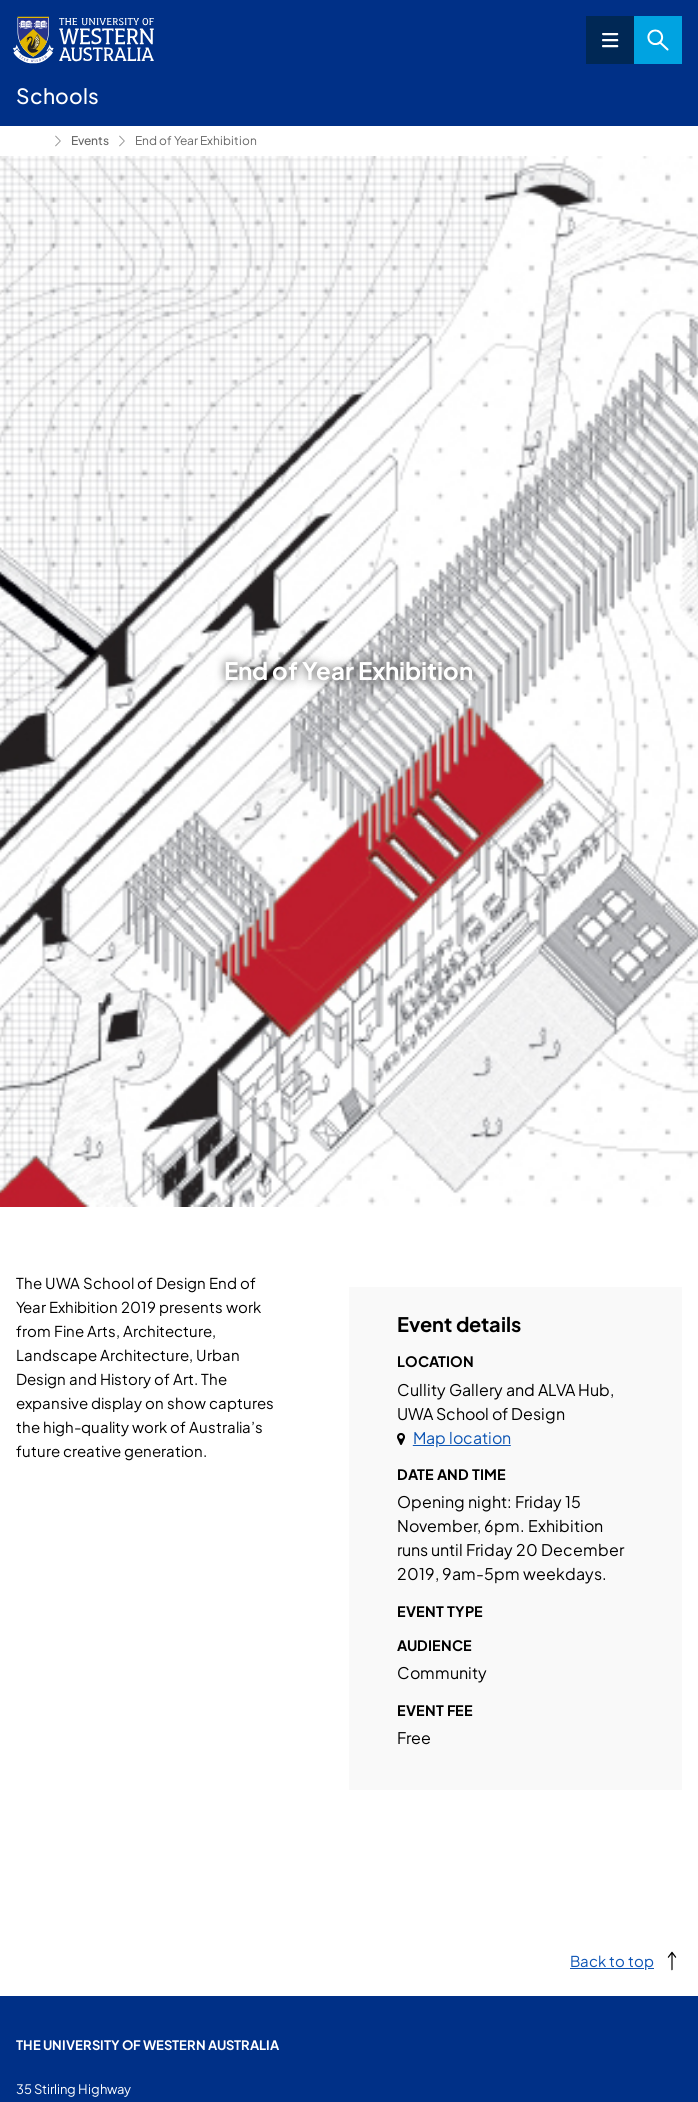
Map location (462, 1437)
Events (90, 140)
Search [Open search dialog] (658, 40)
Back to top (612, 1960)
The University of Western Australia (147, 2045)
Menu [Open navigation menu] (610, 40)
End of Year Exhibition (196, 140)
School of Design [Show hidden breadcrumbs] (31, 141)
